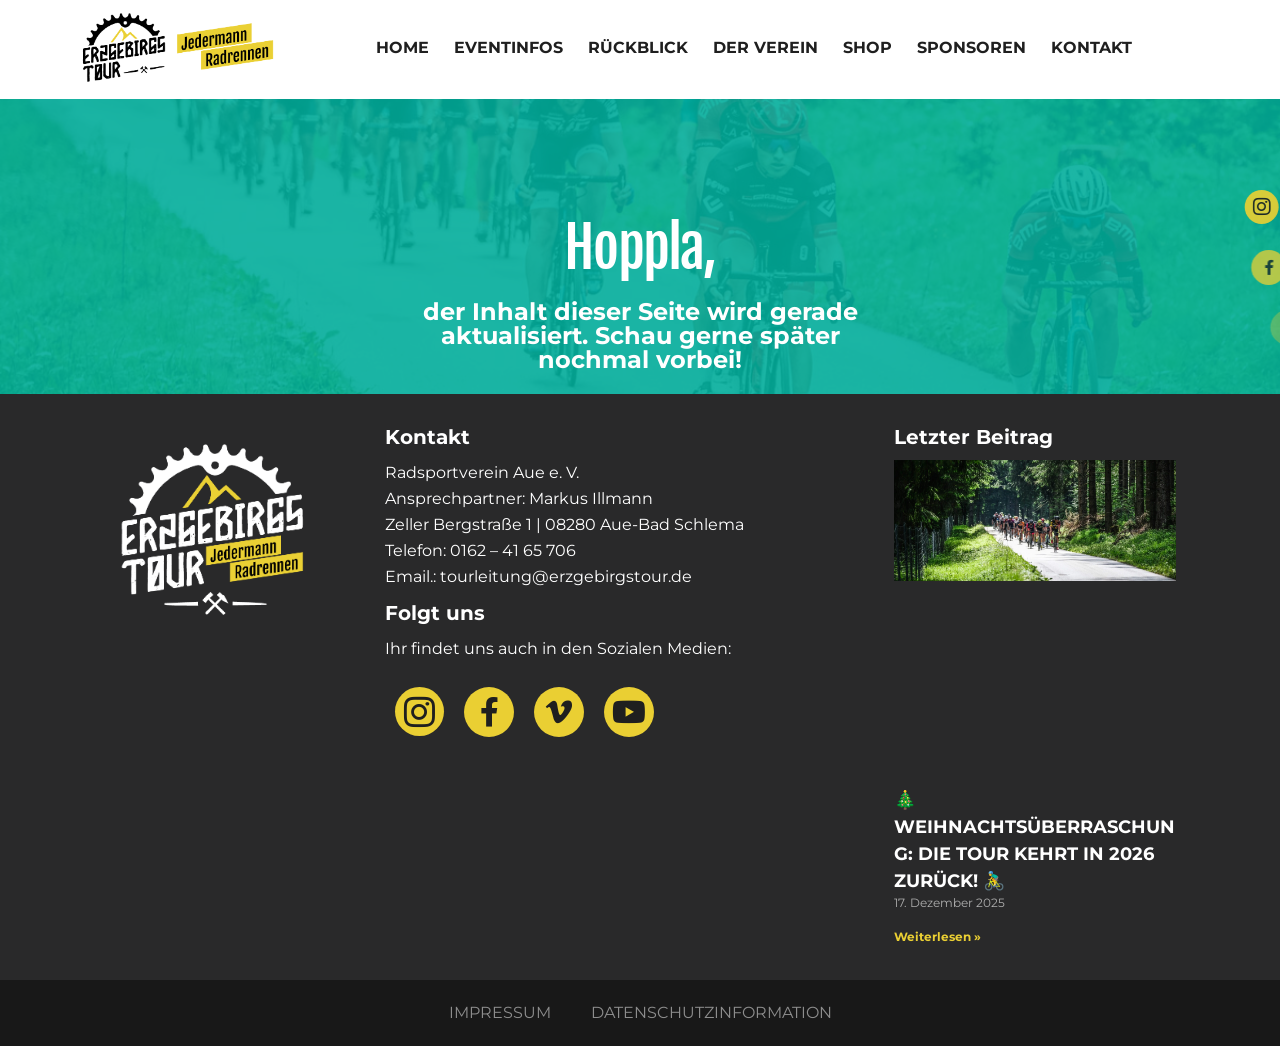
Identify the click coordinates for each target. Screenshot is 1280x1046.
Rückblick (638, 47)
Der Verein (765, 47)
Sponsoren (971, 47)
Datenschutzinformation (711, 1012)
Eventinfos (508, 47)
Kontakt (1091, 47)
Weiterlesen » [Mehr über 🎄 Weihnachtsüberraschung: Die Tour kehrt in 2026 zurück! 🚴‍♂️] (937, 936)
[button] (44, 1002)
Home (402, 47)
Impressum (500, 1012)
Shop (867, 47)
